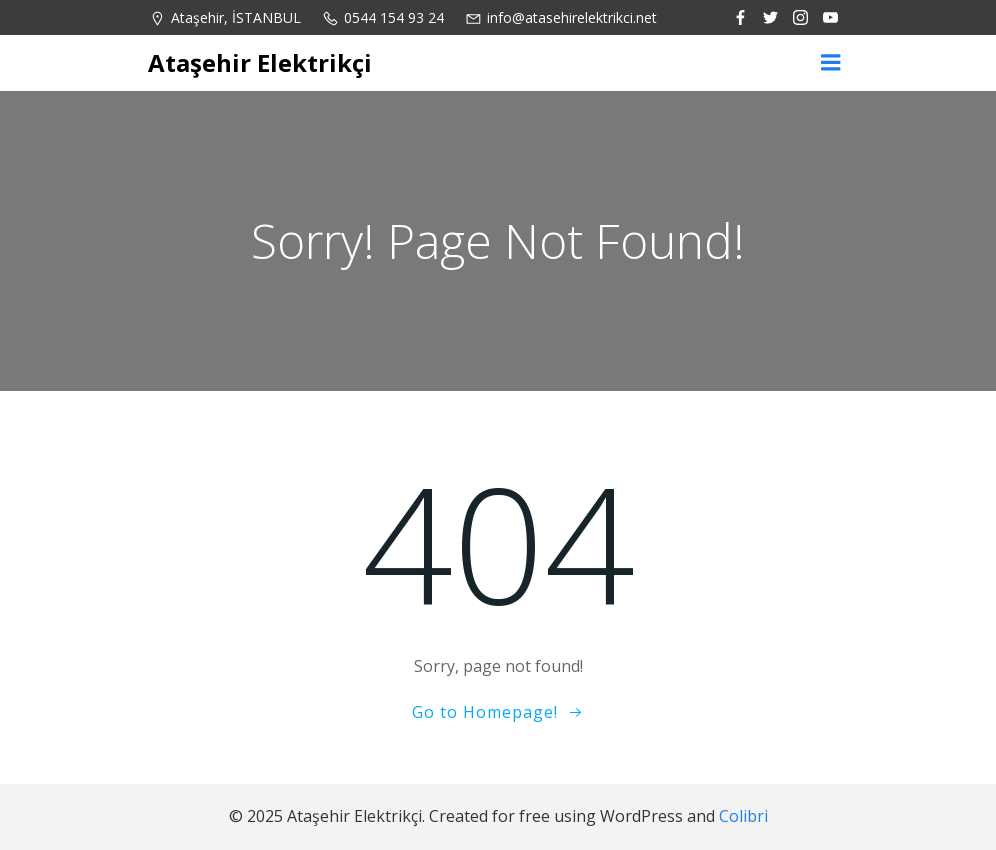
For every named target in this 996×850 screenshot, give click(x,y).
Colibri (743, 816)
